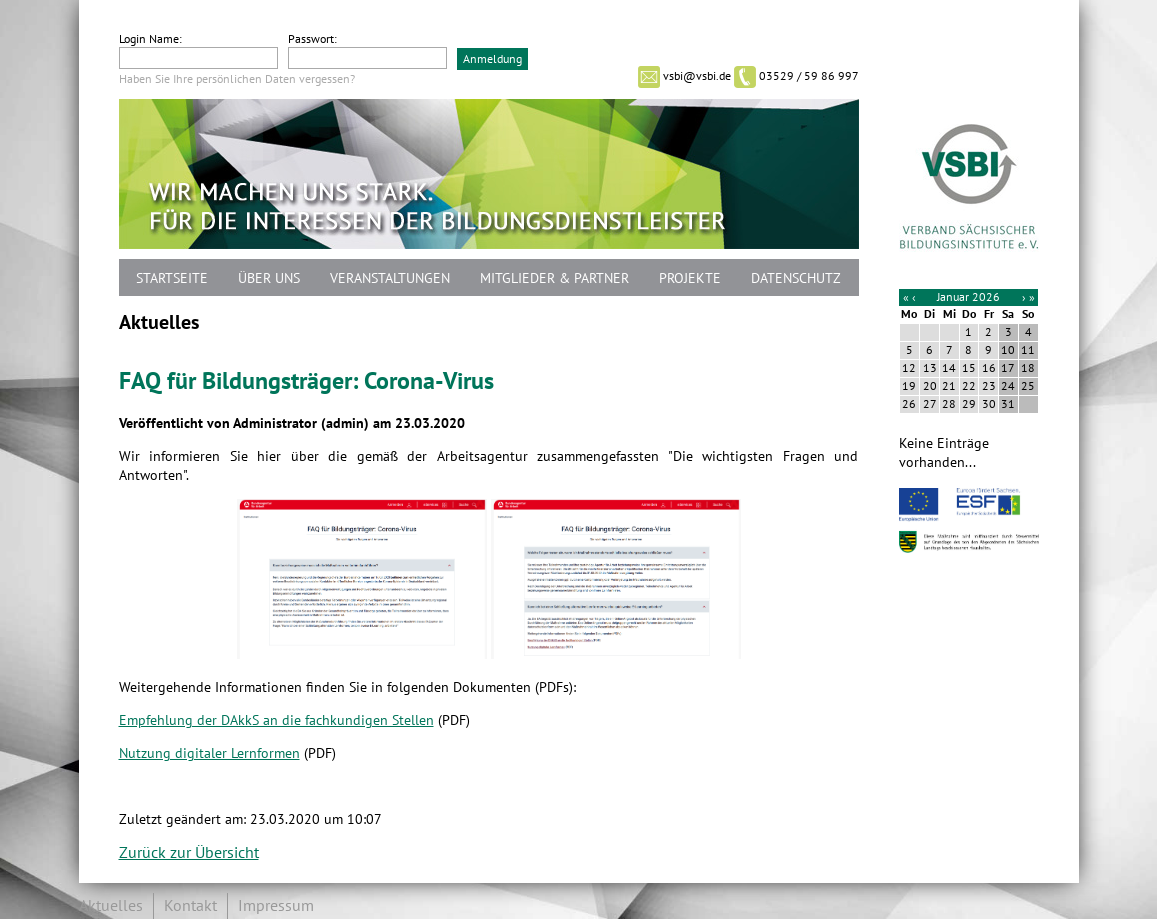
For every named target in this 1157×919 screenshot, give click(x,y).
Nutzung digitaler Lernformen (209, 753)
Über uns (269, 278)
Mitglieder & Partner (554, 278)
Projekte (690, 278)
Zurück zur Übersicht (189, 853)
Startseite (172, 278)
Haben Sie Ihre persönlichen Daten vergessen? (237, 79)
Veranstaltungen (390, 278)
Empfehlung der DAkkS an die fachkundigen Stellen (276, 720)
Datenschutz (796, 278)
